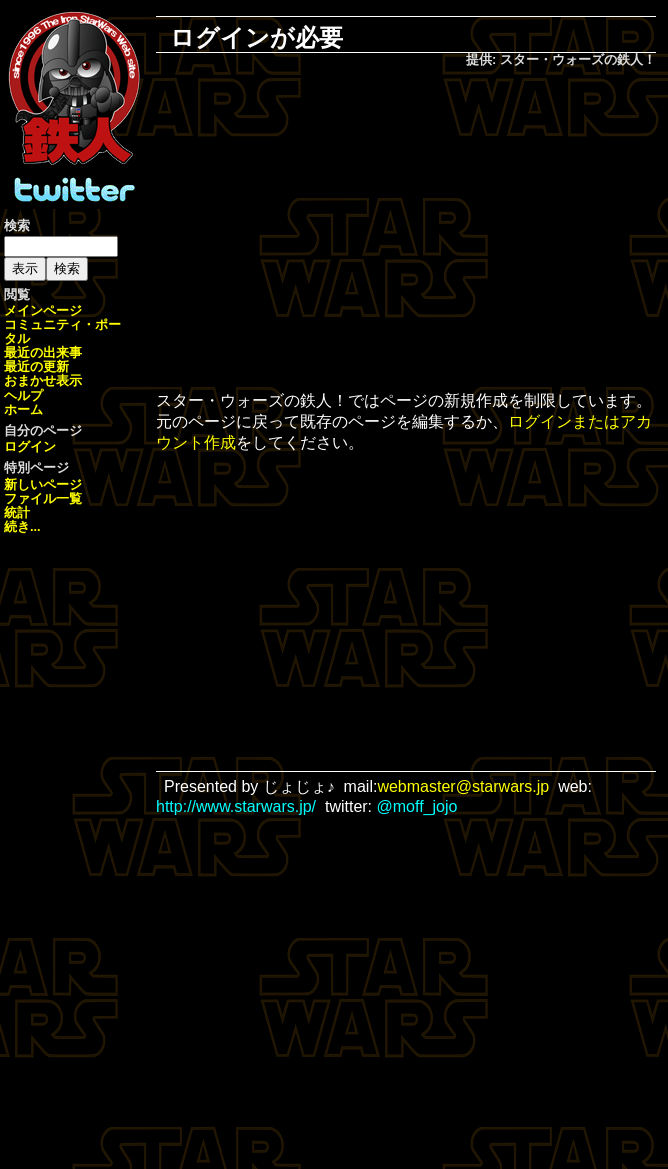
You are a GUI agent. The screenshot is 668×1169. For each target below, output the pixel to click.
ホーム (23, 409)
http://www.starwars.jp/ (236, 806)
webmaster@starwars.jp (463, 786)
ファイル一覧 (43, 498)
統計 (17, 512)
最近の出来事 (43, 352)
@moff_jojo (417, 806)
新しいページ (43, 484)
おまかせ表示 (43, 380)
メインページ (43, 310)
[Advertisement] (420, 231)
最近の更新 (36, 366)
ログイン (30, 446)
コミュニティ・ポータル (62, 331)
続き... (22, 526)
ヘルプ (23, 395)
